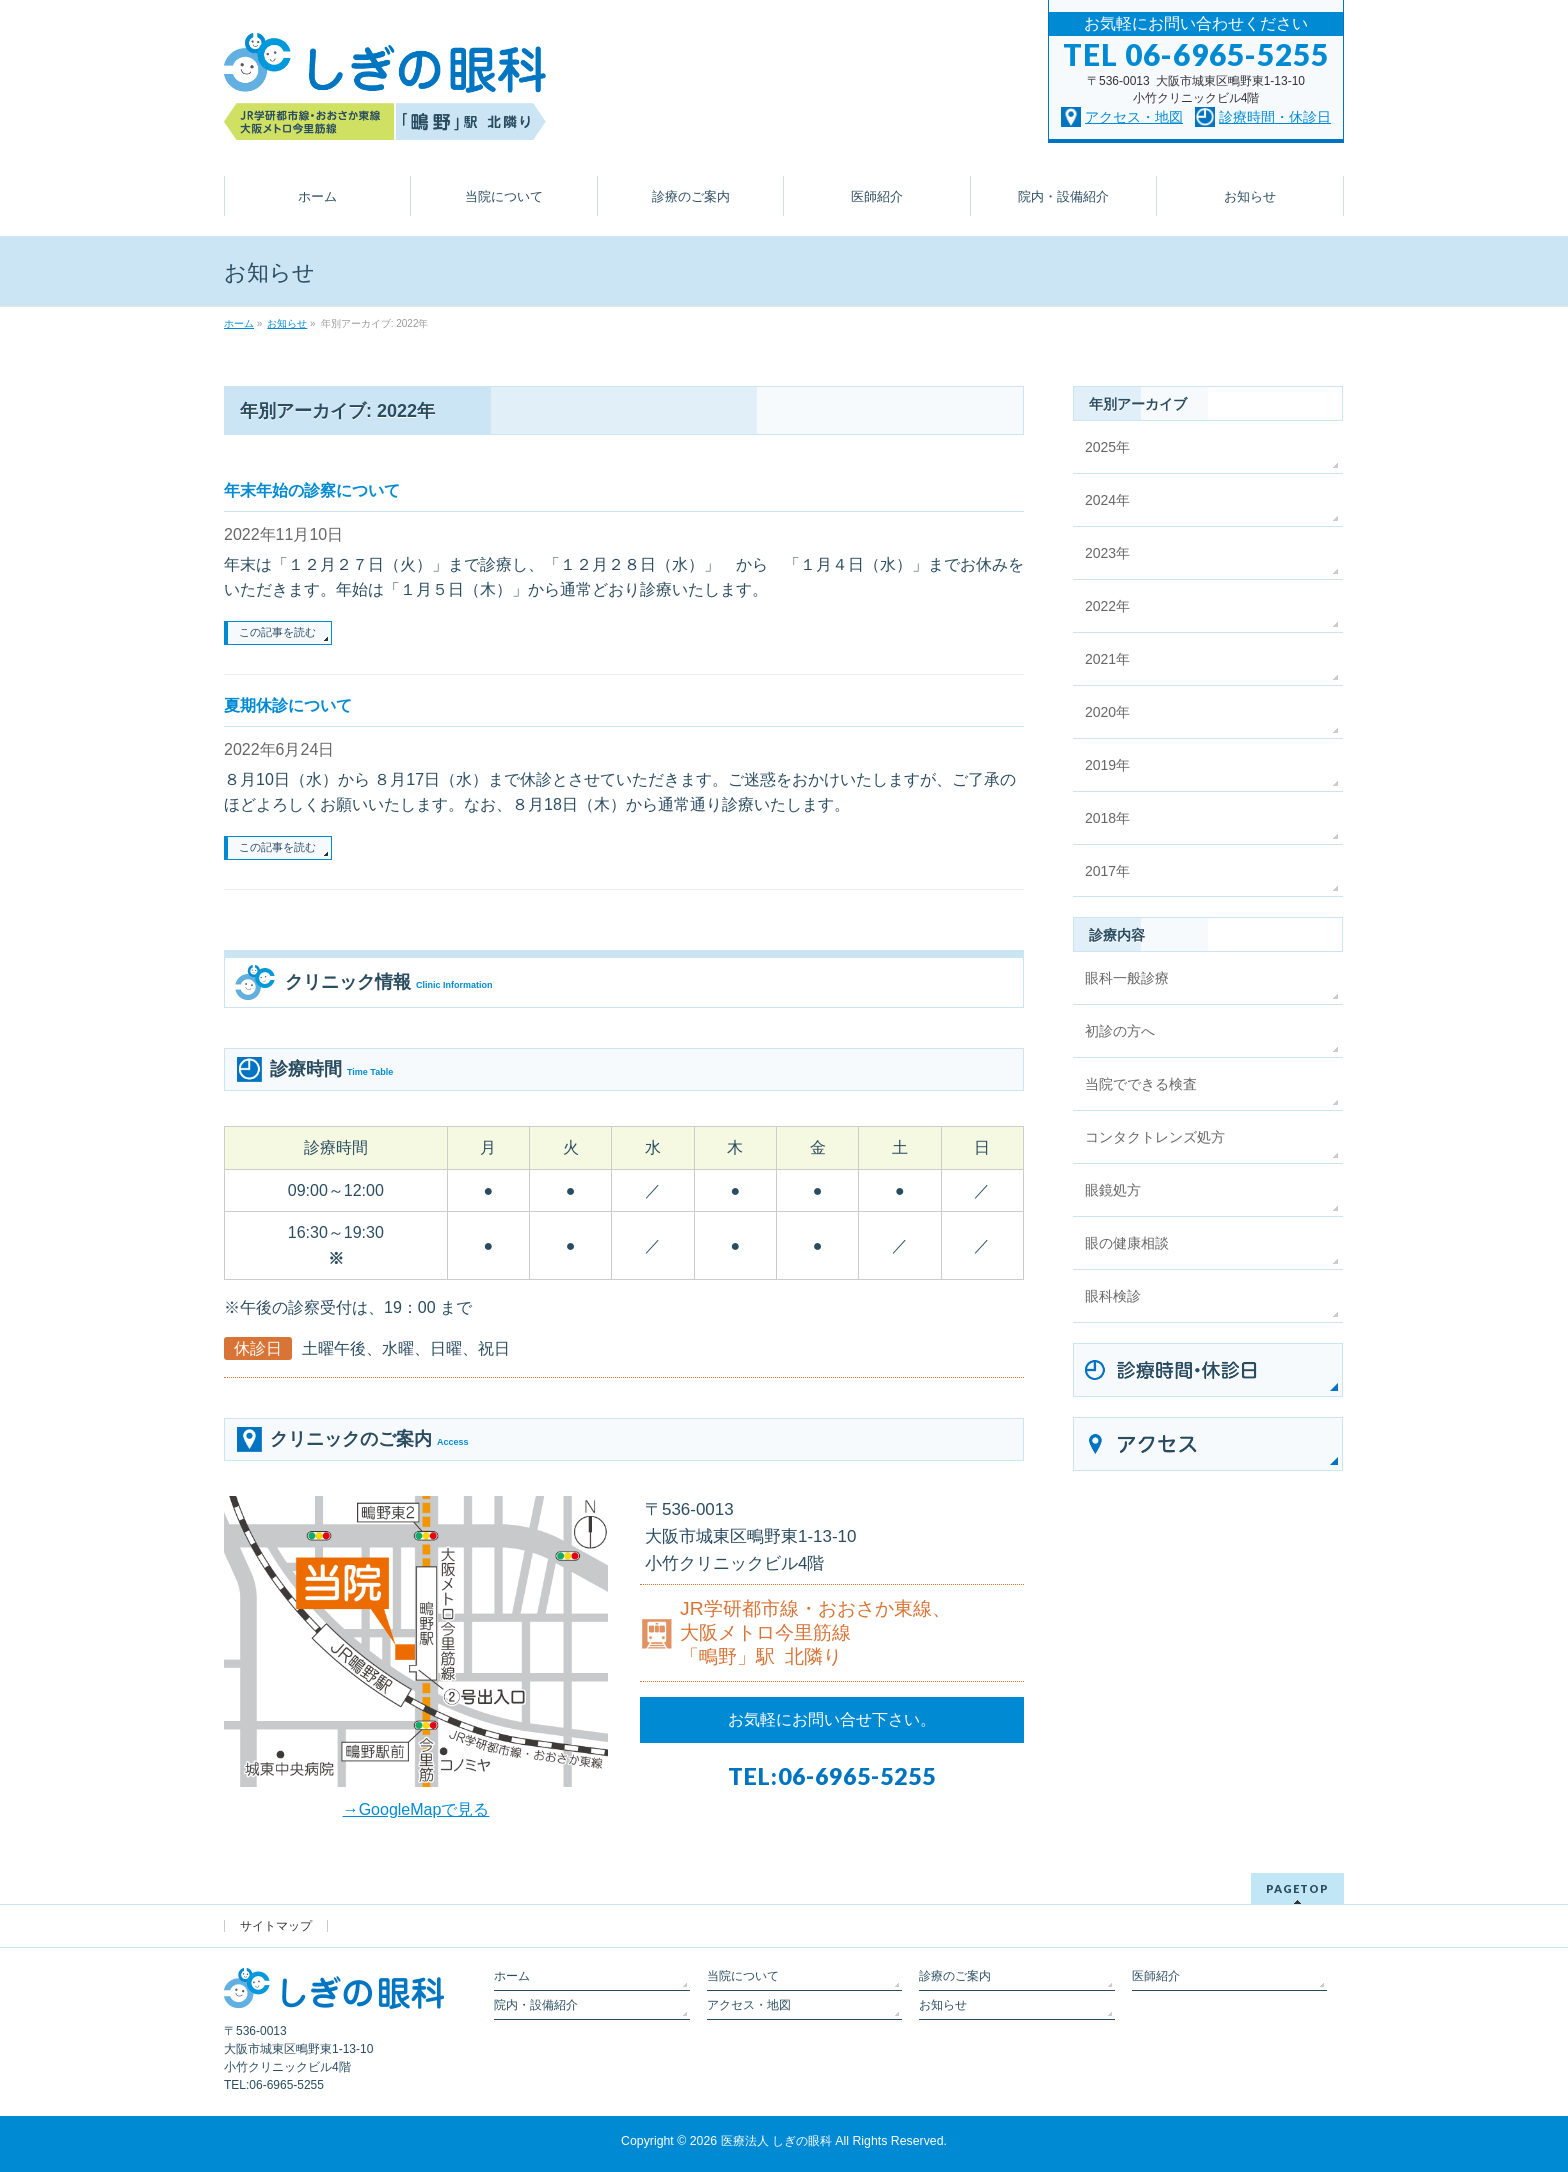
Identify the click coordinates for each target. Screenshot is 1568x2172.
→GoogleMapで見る (416, 1809)
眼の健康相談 (1127, 1243)
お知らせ (943, 2005)
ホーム (512, 1976)
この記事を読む (277, 632)
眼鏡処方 (1113, 1190)
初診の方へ (1120, 1031)
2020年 (1107, 712)
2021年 (1107, 659)
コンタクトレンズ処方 (1155, 1137)
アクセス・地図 (749, 2005)
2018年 (1107, 818)
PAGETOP (1297, 1888)
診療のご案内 (955, 1976)
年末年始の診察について (312, 490)
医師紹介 (1156, 1976)
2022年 (1107, 606)
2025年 (1107, 447)
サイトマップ (276, 1926)
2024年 (1107, 500)
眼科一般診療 (1127, 978)
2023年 (1107, 553)
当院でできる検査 (1141, 1084)
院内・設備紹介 (536, 2005)
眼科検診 (1113, 1296)
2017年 (1107, 871)
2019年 (1107, 765)
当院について (743, 1976)
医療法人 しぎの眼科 (776, 2141)
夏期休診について (288, 705)
